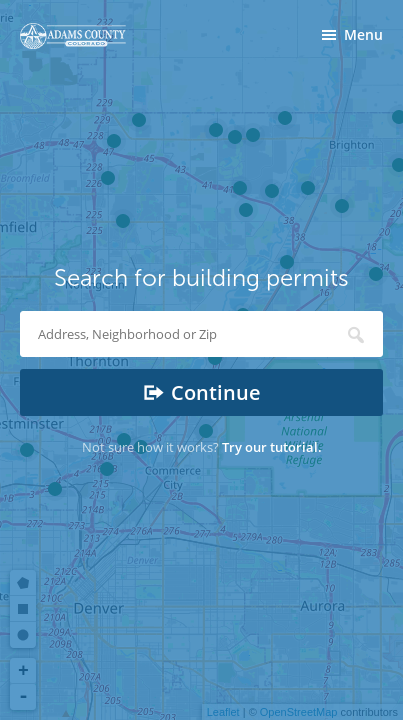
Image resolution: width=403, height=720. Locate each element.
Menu (363, 34)
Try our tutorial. (272, 447)
